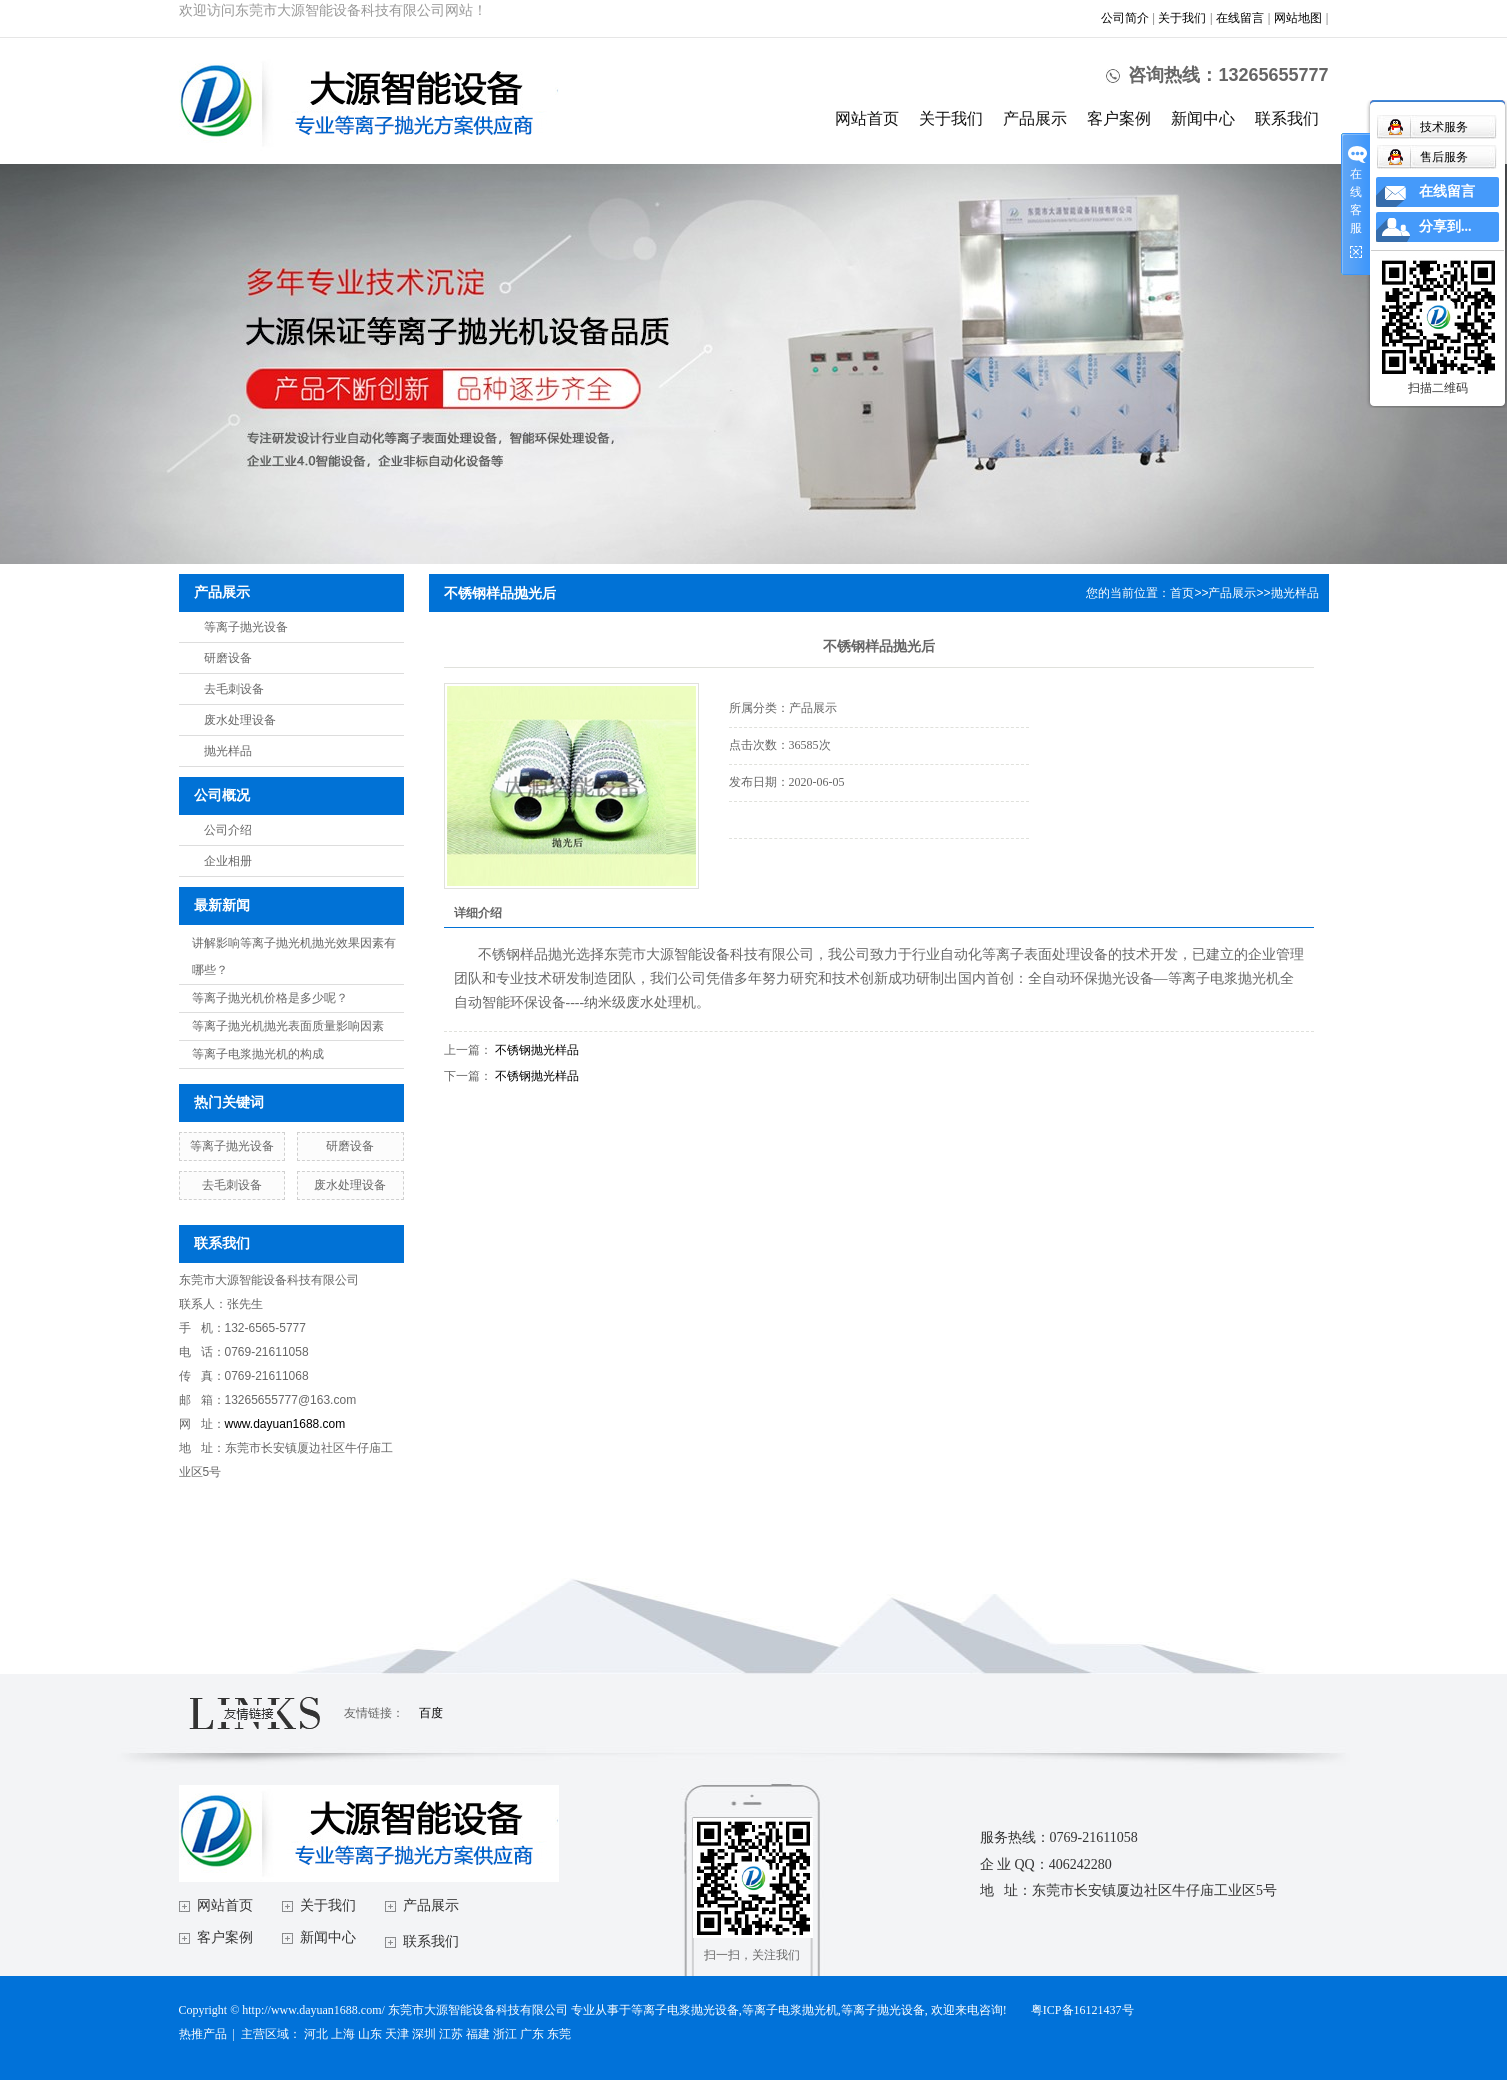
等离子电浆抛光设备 (685, 2010)
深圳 (424, 2034)
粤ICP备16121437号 (1082, 2010)
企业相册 (228, 861)
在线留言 (1240, 18)
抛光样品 (228, 751)
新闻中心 (1203, 118)
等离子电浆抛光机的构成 (258, 1054)
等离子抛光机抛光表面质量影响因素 (288, 1026)
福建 (478, 2034)
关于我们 (1182, 18)
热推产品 (203, 2034)
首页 (1182, 593)
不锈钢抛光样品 (537, 1050)
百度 (431, 1713)
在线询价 (785, 866)
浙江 (505, 2034)
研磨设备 (228, 658)
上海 (343, 2034)
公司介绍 (228, 830)
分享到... (1445, 226)
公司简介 (1125, 18)
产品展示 (1035, 118)
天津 (397, 2034)
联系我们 (1287, 118)
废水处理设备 (240, 720)
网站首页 (867, 118)
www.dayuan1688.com (285, 1424)
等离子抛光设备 (246, 627)
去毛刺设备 (234, 689)
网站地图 (1298, 18)
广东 (532, 2034)
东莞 (559, 2034)
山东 (370, 2034)
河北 (316, 2034)
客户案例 (1119, 118)
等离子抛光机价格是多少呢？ (270, 998)
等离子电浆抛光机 (790, 2010)
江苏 (451, 2034)
